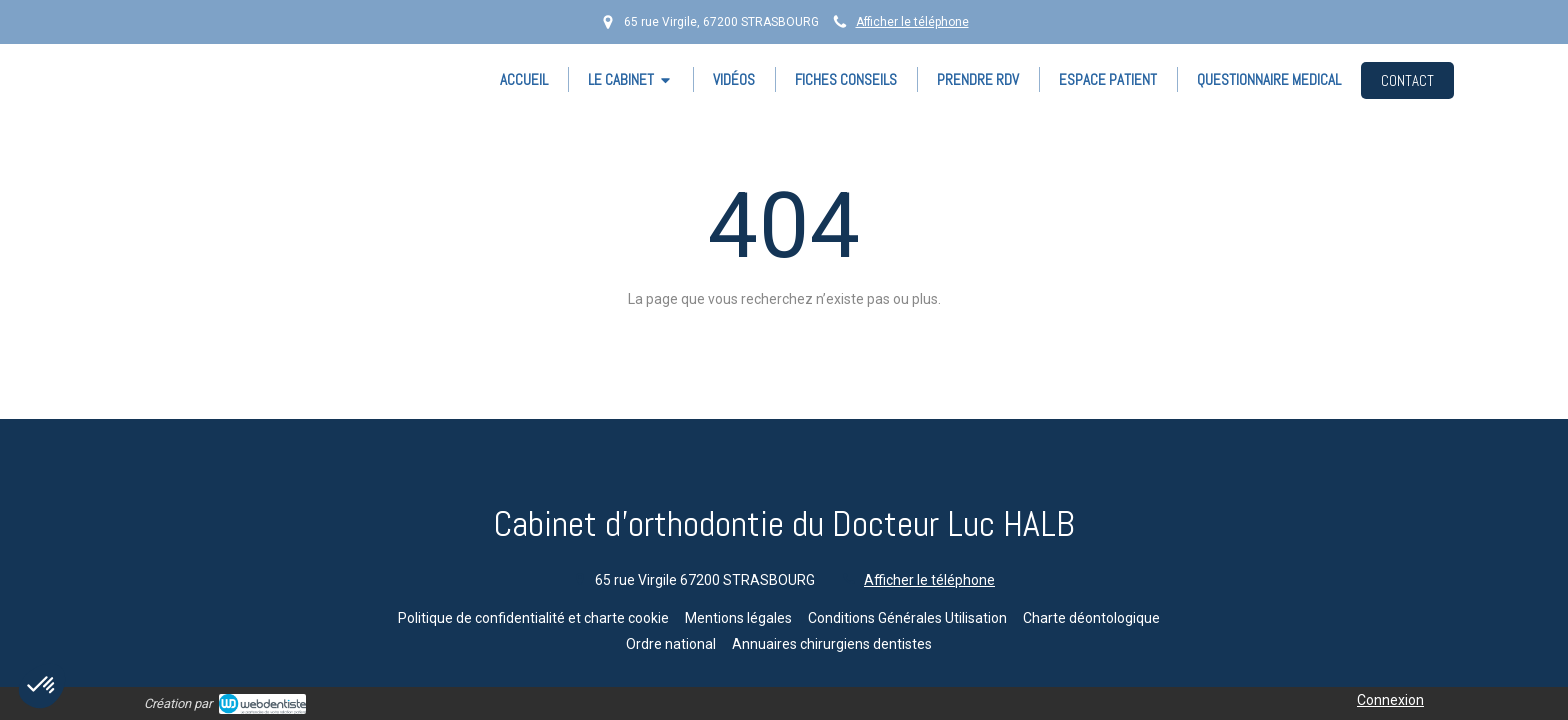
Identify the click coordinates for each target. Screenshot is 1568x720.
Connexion (1390, 700)
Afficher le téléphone (912, 22)
